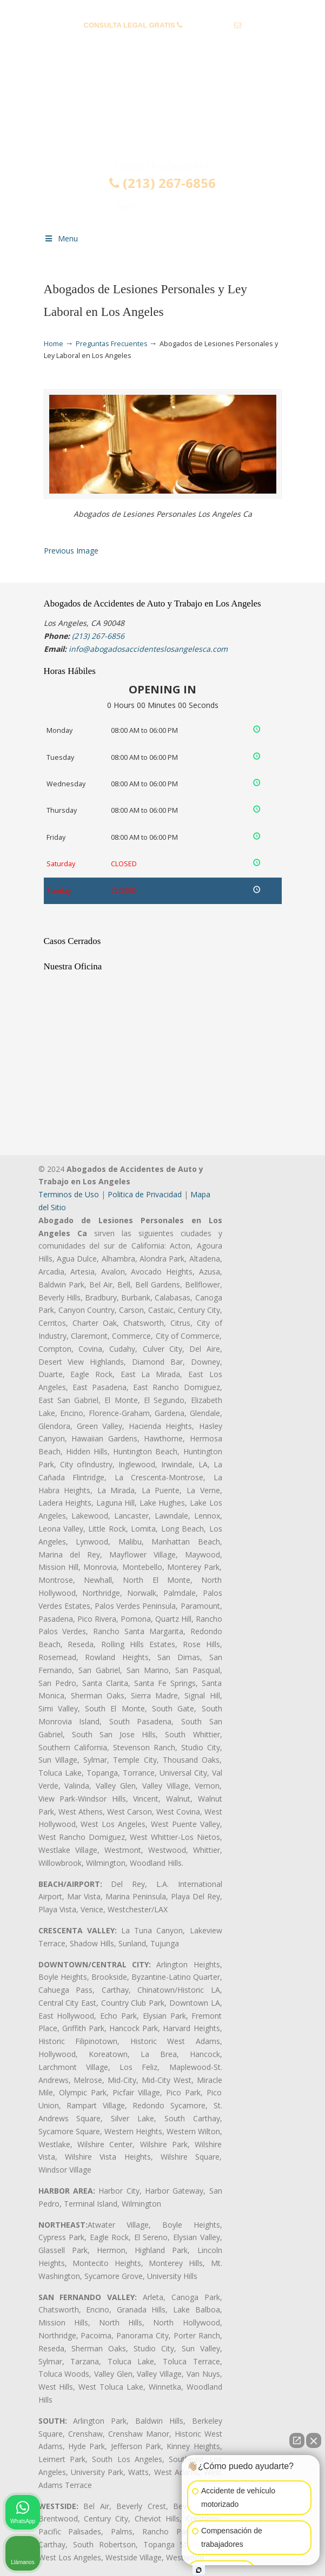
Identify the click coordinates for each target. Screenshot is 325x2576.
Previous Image (71, 550)
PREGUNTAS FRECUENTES (162, 8)
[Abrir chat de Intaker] (199, 2570)
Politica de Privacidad (145, 1194)
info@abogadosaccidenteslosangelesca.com (162, 42)
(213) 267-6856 (208, 25)
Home (53, 343)
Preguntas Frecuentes (112, 343)
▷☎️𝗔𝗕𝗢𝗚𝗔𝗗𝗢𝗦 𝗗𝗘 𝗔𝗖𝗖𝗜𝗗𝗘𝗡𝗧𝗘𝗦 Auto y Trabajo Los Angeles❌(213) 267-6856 (163, 115)
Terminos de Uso (68, 1194)
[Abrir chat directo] (296, 2440)
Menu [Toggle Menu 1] (61, 238)
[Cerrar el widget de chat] (313, 2440)
